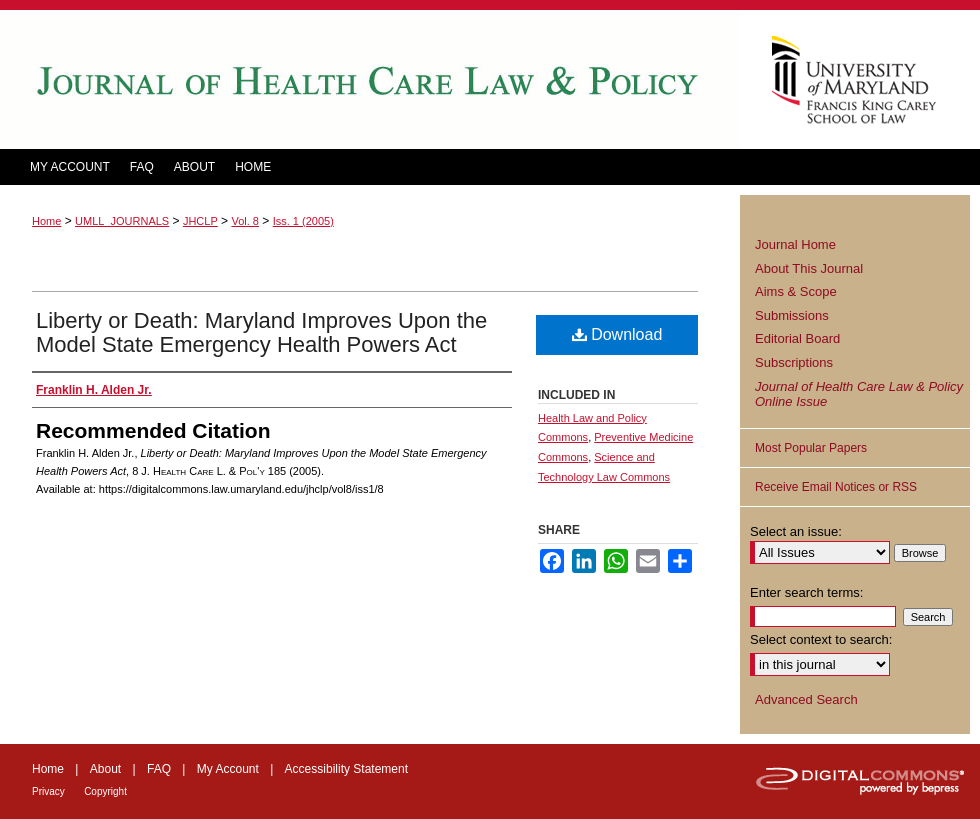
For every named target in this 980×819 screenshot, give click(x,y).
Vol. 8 (245, 221)
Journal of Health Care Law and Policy (370, 79)
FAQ (159, 769)
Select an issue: (796, 531)
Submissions (792, 315)
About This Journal (809, 268)
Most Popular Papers (811, 448)
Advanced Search (806, 699)
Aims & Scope (796, 291)
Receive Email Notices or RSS (836, 487)
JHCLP (200, 221)
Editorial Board (797, 338)
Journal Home (795, 244)
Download (617, 334)
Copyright (105, 791)
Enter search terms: (806, 592)
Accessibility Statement (346, 769)
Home (46, 221)
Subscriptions (794, 362)
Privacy (48, 791)
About (105, 769)
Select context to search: (821, 639)
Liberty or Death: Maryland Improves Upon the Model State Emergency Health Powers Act (261, 332)
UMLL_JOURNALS (122, 221)
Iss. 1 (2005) (303, 221)
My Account (228, 769)
